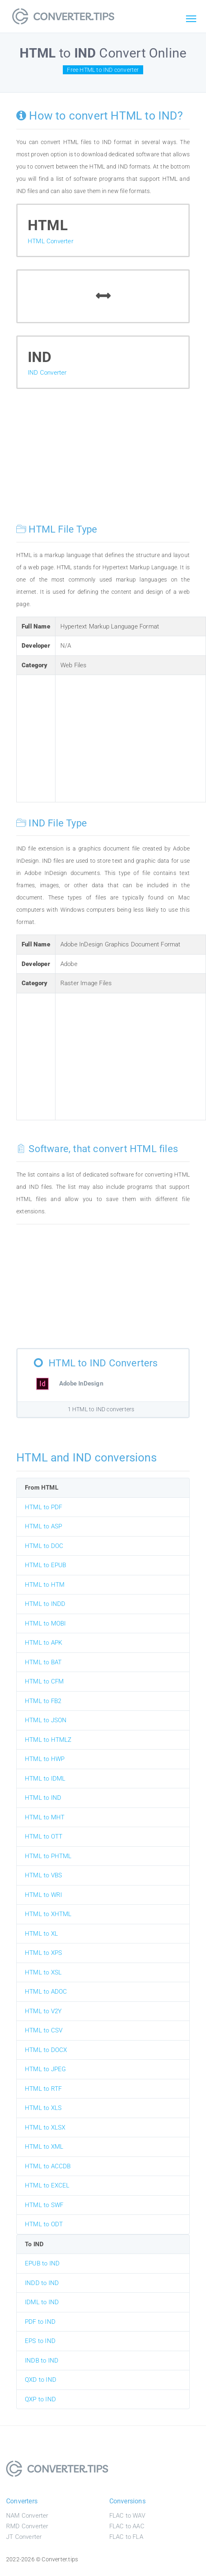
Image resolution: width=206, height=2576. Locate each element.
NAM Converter (27, 2515)
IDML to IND (42, 2302)
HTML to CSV (43, 2030)
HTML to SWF (44, 2205)
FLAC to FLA (126, 2536)
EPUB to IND (42, 2263)
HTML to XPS (43, 1952)
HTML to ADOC (46, 1991)
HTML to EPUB (45, 1565)
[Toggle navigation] (191, 19)
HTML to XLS (43, 2108)
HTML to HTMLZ (48, 1739)
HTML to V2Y (43, 2011)
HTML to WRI (43, 1895)
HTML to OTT (43, 1836)
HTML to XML (44, 2146)
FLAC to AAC (126, 2526)
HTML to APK (43, 1642)
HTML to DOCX (46, 2050)
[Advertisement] (103, 462)
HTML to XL (41, 1933)
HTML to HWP (44, 1759)
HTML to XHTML (48, 1914)
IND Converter (47, 372)
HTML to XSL (43, 1972)
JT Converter (24, 2536)
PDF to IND (40, 2321)
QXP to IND (40, 2399)
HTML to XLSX (45, 2127)
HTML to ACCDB (48, 2166)
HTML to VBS (43, 1875)
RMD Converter (27, 2526)
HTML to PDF (43, 1507)
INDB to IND (41, 2360)
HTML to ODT (44, 2224)
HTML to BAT (43, 1662)
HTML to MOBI (45, 1623)
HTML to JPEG (45, 2069)
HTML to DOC (44, 1546)
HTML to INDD (45, 1604)
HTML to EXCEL (47, 2185)
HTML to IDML (45, 1778)
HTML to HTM (44, 1584)
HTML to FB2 (43, 1701)
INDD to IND (42, 2283)
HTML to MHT (44, 1817)
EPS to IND (40, 2341)
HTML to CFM (44, 1681)
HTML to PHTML (48, 1856)
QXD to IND (40, 2379)
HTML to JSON (45, 1720)
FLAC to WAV (127, 2515)
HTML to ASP (43, 1526)
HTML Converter (50, 241)
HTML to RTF (43, 2088)
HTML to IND (43, 1797)
